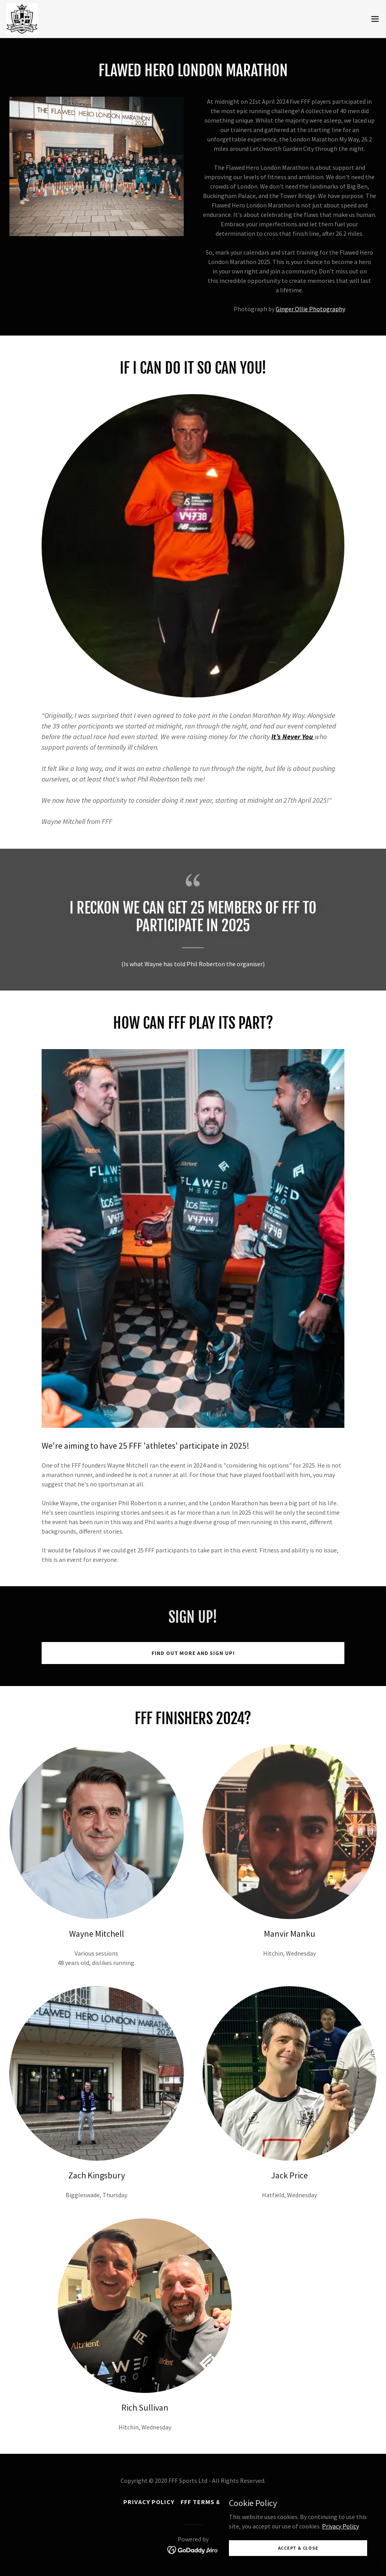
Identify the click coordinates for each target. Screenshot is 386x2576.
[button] (375, 19)
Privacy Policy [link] (148, 2502)
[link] (22, 19)
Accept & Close (298, 2548)
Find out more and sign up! (193, 1653)
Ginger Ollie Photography (310, 309)
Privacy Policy (340, 2526)
